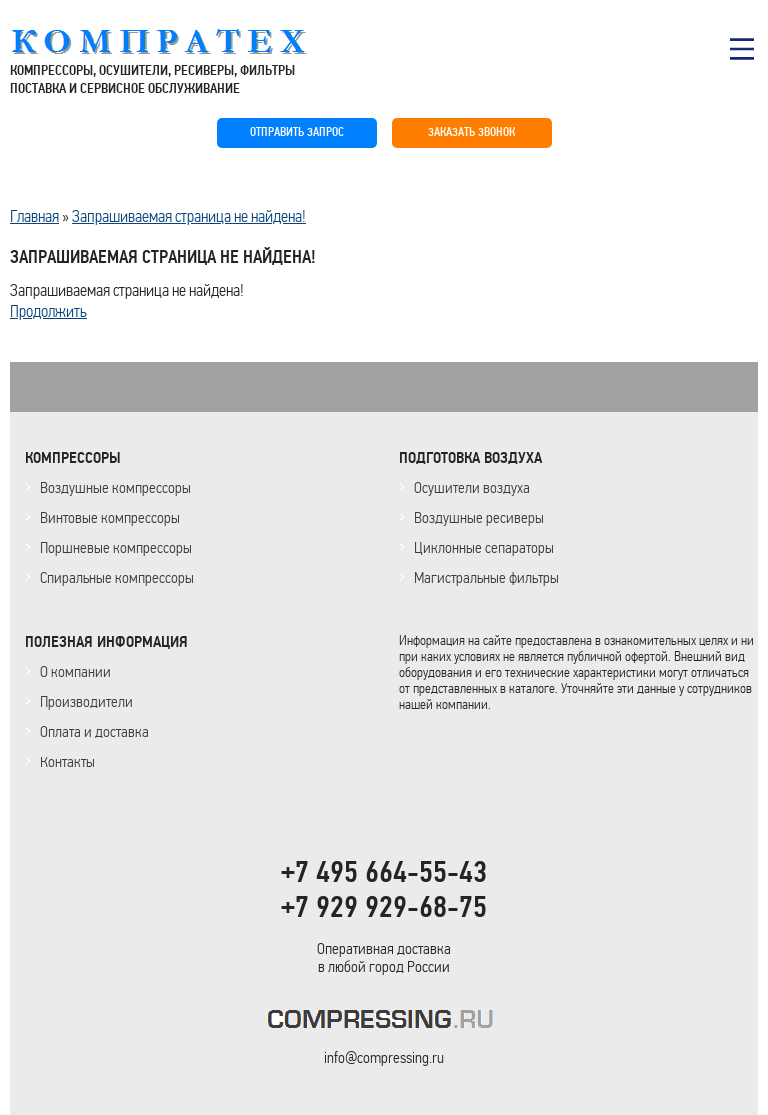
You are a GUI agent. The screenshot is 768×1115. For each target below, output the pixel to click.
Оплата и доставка (94, 731)
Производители (86, 701)
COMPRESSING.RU (177, 42)
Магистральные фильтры (486, 577)
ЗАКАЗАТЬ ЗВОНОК (471, 132)
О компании (75, 671)
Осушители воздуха (472, 487)
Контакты (67, 761)
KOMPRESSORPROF (384, 1022)
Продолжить (48, 311)
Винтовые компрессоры (110, 517)
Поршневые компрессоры (116, 547)
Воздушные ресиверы (479, 517)
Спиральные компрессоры (117, 577)
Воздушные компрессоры (115, 487)
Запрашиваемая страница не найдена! (189, 216)
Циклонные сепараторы (484, 547)
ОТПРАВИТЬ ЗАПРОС (297, 132)
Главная (34, 216)
